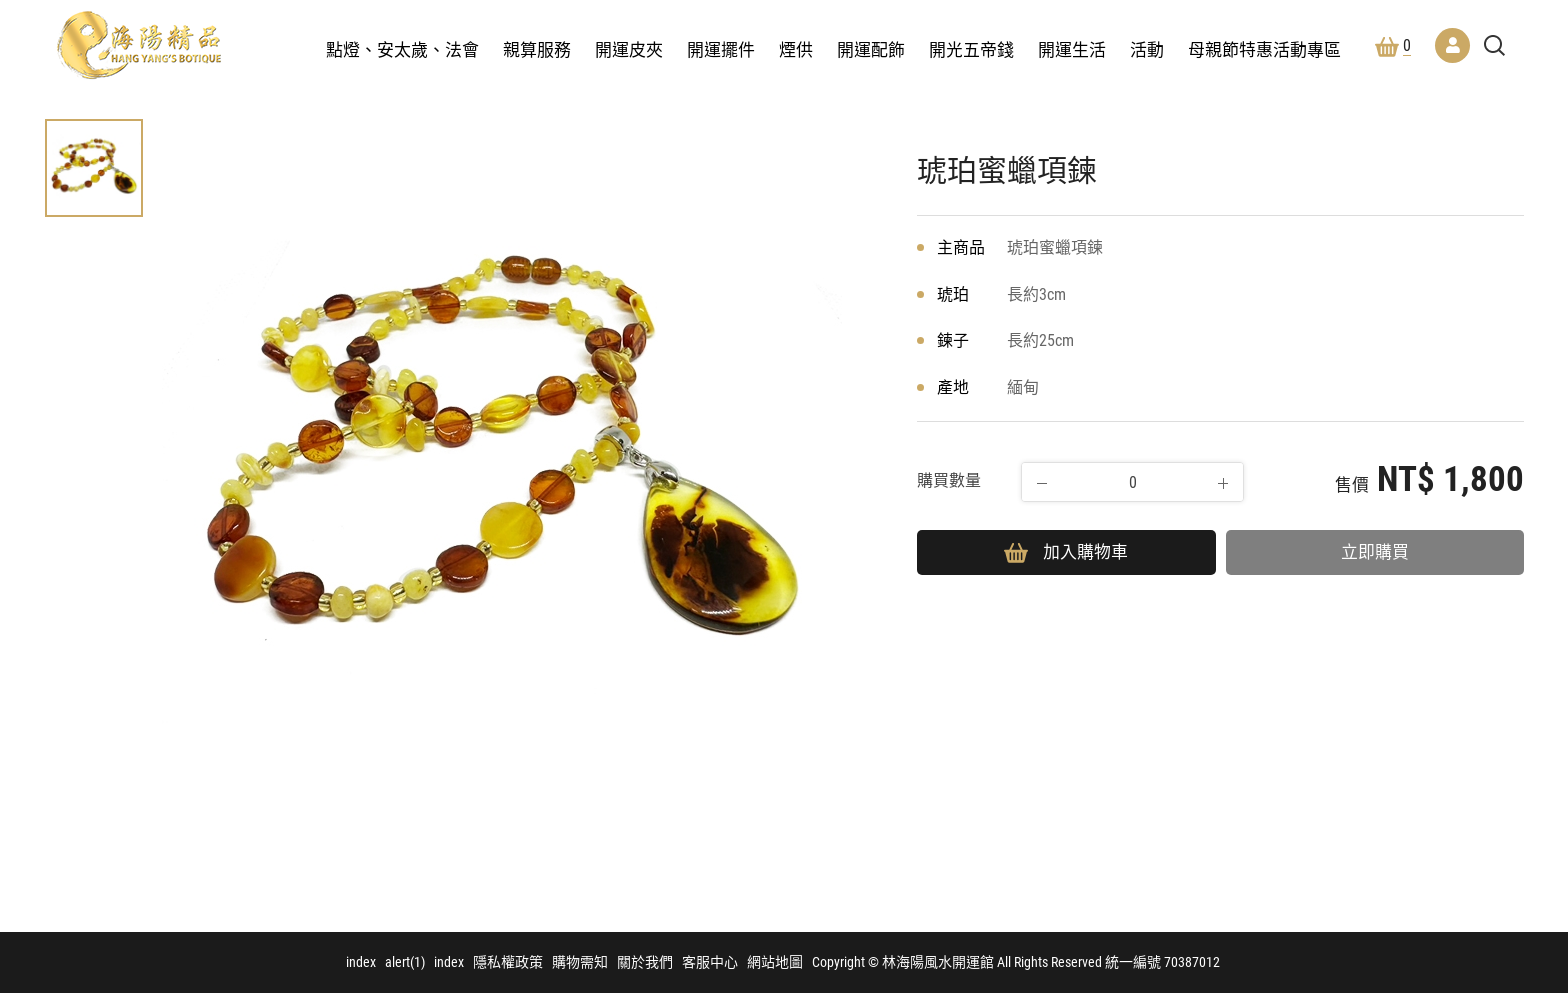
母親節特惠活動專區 (1264, 50)
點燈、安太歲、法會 (402, 50)
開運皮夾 (629, 50)
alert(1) (405, 962)
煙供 (796, 50)
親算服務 (537, 50)
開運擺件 (721, 50)
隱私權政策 (508, 962)
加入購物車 (1066, 552)
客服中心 (710, 962)
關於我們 (645, 962)
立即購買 (1375, 552)
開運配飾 (871, 50)
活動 (1147, 50)
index (361, 962)
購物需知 (580, 962)
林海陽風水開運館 (139, 45)
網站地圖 (775, 962)
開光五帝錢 (971, 50)
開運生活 (1072, 50)
